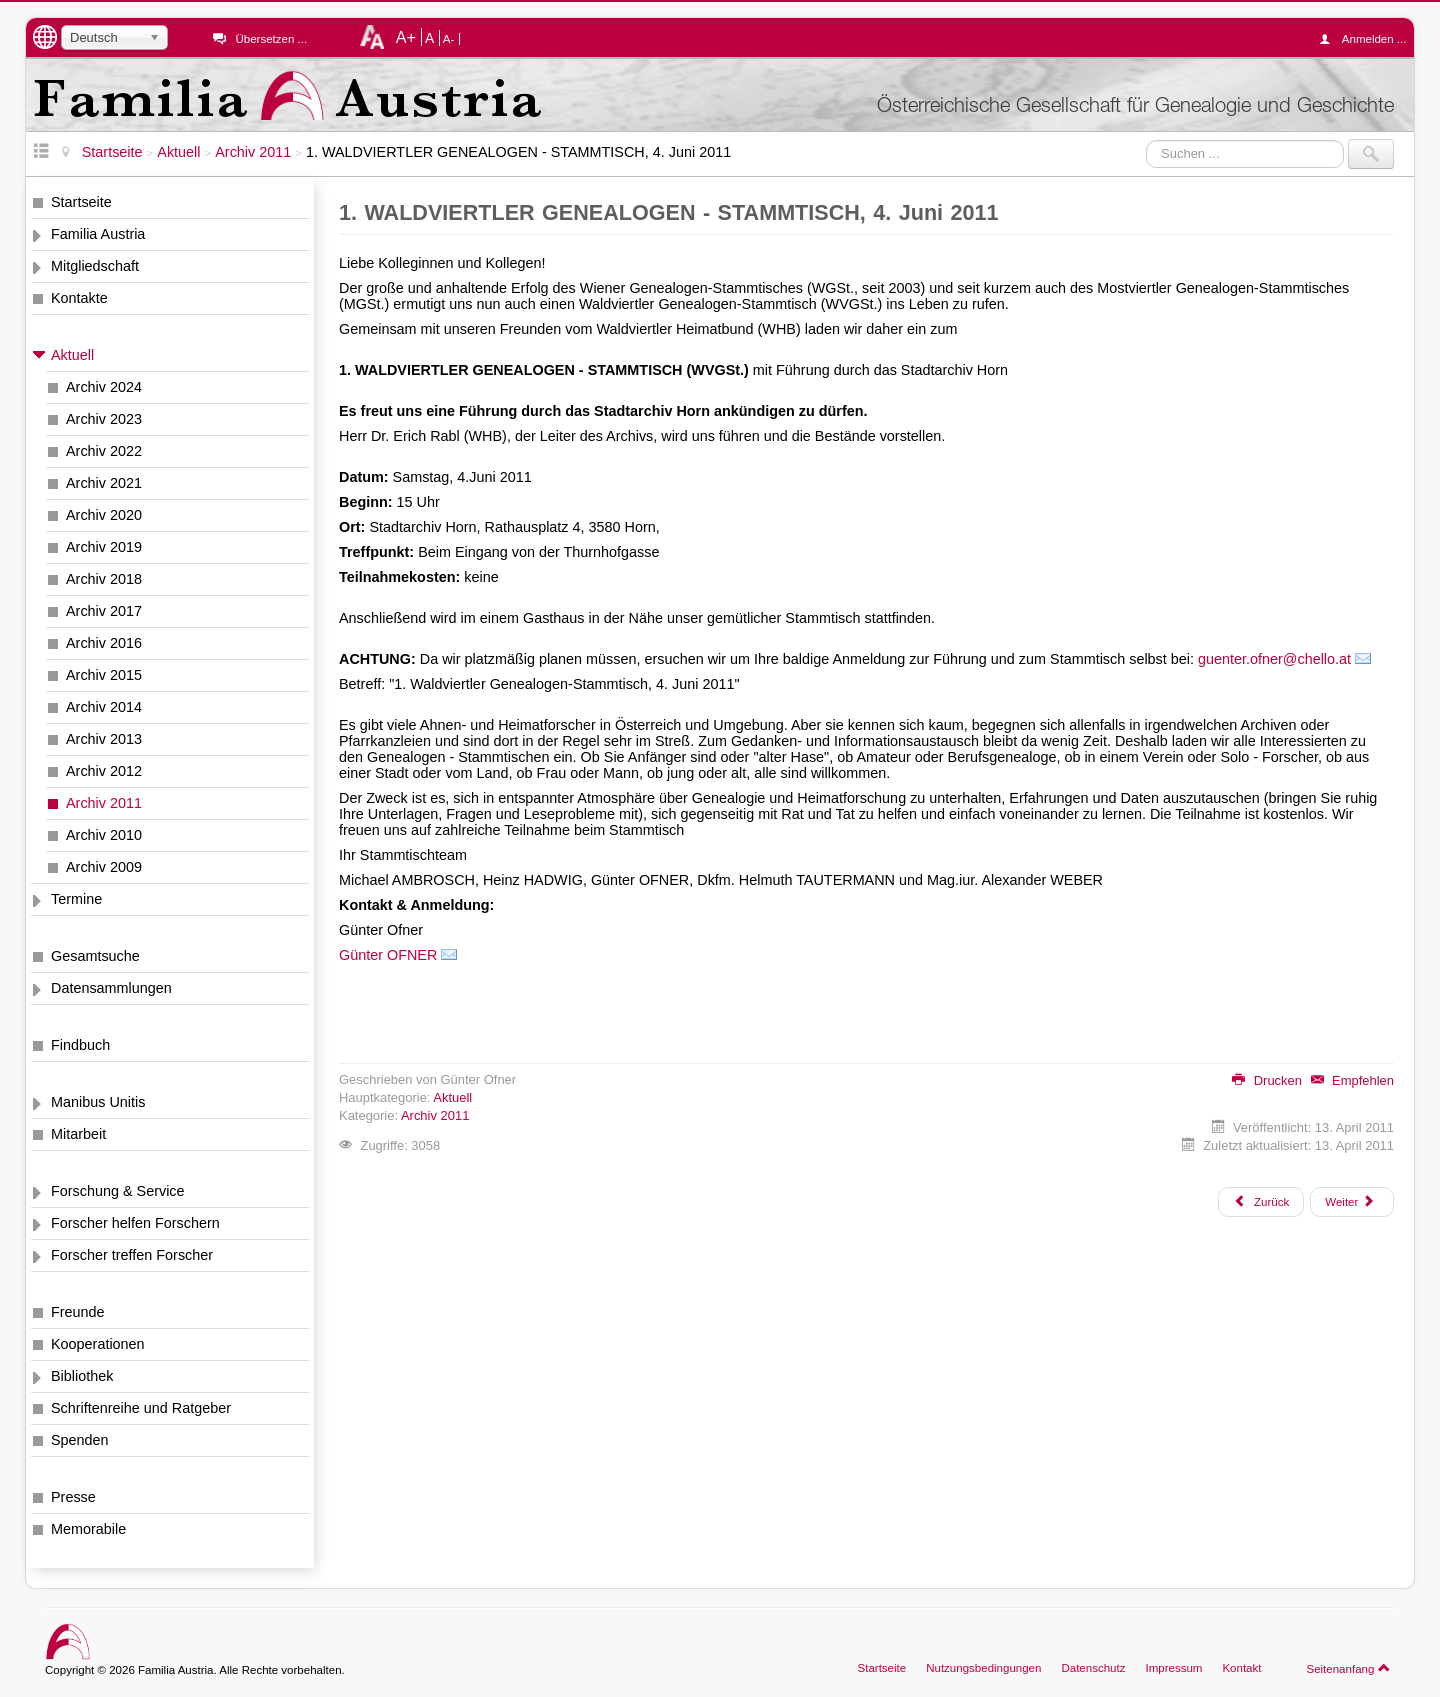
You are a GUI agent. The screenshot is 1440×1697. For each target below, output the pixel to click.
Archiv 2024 (104, 387)
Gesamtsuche (95, 956)
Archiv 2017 (104, 611)
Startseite (81, 202)
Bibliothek (82, 1376)
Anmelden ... (1368, 39)
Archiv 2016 (104, 643)
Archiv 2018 (104, 579)
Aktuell (72, 355)
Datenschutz (1093, 1668)
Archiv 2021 (104, 483)
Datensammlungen (111, 988)
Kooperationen (98, 1344)
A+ (406, 37)
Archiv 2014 (104, 707)
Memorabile (88, 1529)
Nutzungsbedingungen (983, 1668)
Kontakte (79, 298)
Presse (73, 1497)
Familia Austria (98, 234)
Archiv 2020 (104, 515)
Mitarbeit (78, 1134)
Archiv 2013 (104, 739)
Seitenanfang (1348, 1668)
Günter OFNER (388, 955)
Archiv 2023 (104, 419)
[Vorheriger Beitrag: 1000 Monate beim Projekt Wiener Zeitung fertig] (1261, 1202)
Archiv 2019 (104, 547)
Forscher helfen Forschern (135, 1223)
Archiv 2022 (104, 451)
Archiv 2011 (104, 803)
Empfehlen (1352, 1080)
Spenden (80, 1440)
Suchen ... (1146, 139)
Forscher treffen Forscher (132, 1255)
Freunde (78, 1312)
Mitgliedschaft (95, 266)
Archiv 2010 (104, 835)
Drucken (1267, 1080)
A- (449, 39)
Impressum (1173, 1668)
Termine (76, 899)
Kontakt (1241, 1668)
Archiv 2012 (104, 771)
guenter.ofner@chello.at (1274, 659)
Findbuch (80, 1045)
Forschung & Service (118, 1191)
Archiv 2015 (104, 675)
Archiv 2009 (104, 867)
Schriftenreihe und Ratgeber (141, 1408)
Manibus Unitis (98, 1102)
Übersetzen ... (271, 39)
